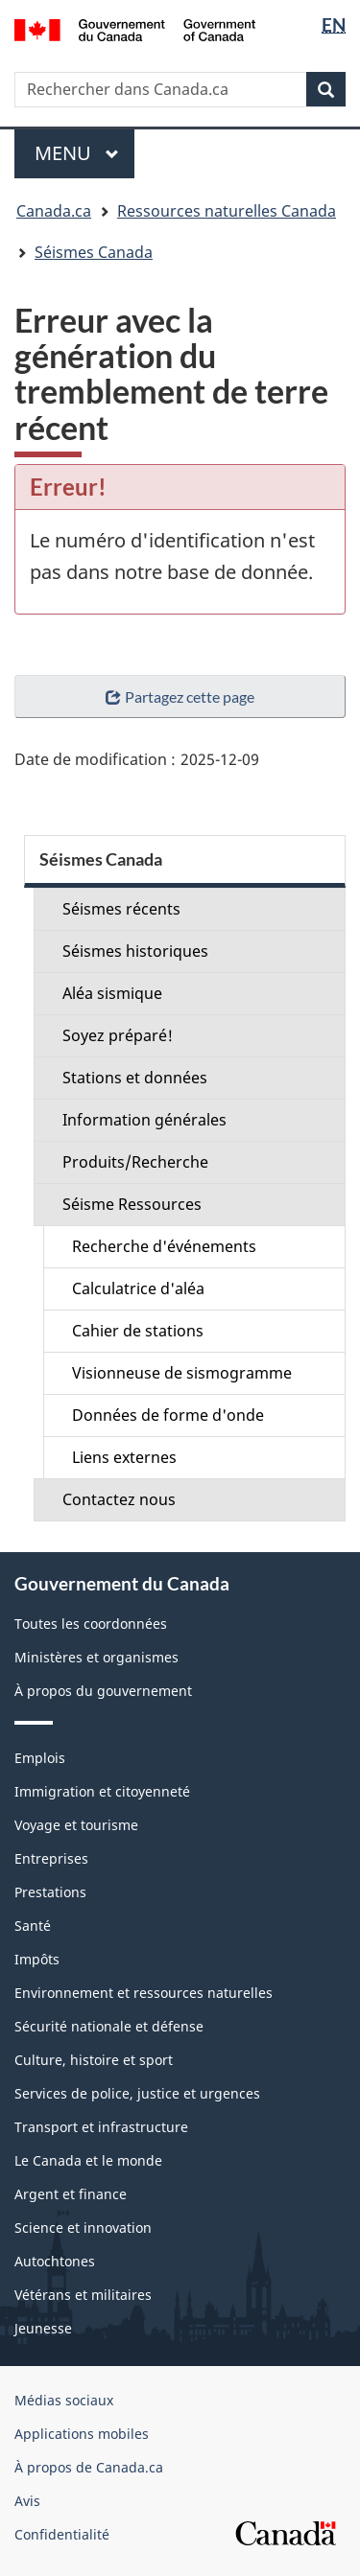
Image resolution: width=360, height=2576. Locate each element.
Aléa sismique (112, 993)
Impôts (37, 1959)
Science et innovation (83, 2227)
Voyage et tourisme (76, 1825)
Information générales (144, 1119)
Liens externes (124, 1457)
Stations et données (134, 1077)
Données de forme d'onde (168, 1415)
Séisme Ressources (132, 1204)
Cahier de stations (138, 1330)
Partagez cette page (179, 696)
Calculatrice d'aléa (138, 1288)
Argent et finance (70, 2194)
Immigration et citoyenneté (102, 1791)
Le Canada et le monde (88, 2160)
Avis (27, 2501)
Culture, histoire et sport (93, 2060)
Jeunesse (43, 2328)
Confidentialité (61, 2534)
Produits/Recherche (135, 1161)
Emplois (39, 1758)
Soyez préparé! (117, 1035)
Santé (32, 1925)
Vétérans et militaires (83, 2295)
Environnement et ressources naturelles (143, 1993)
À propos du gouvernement (103, 1691)
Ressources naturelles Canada (226, 210)
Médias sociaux (63, 2400)
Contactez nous (119, 1499)
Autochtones (54, 2261)
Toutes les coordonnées (90, 1623)
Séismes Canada (94, 252)
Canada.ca (53, 210)
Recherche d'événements (164, 1246)
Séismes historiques (135, 951)
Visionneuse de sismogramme (182, 1372)
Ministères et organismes (96, 1657)
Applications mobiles (81, 2434)
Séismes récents (121, 908)
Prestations (50, 1892)
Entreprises (51, 1858)
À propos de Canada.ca (88, 2467)
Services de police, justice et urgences (137, 2093)
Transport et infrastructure (101, 2127)
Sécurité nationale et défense (109, 2026)
